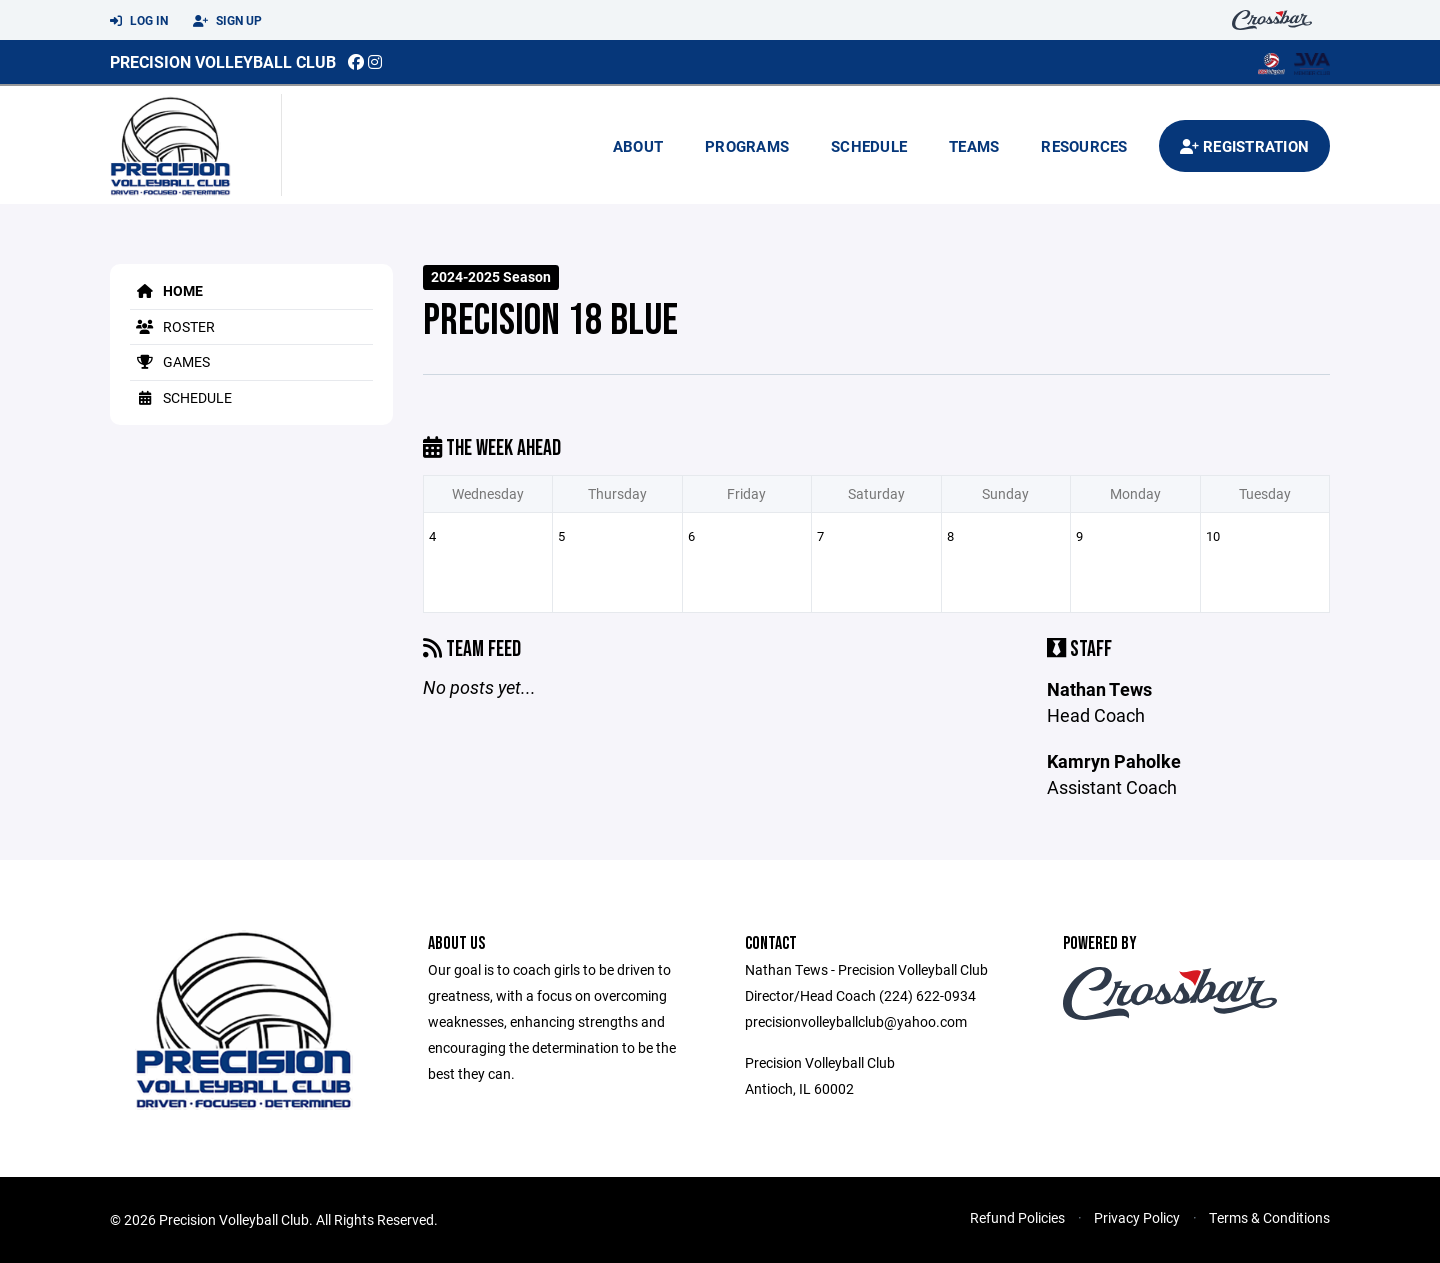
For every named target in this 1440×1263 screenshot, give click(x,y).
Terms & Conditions (1269, 1217)
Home (166, 290)
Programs (747, 146)
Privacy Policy (1137, 1217)
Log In (139, 21)
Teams (974, 146)
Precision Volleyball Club (223, 61)
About (638, 146)
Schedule (869, 146)
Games (170, 361)
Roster (172, 326)
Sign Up (227, 21)
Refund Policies (1017, 1217)
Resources (1084, 146)
